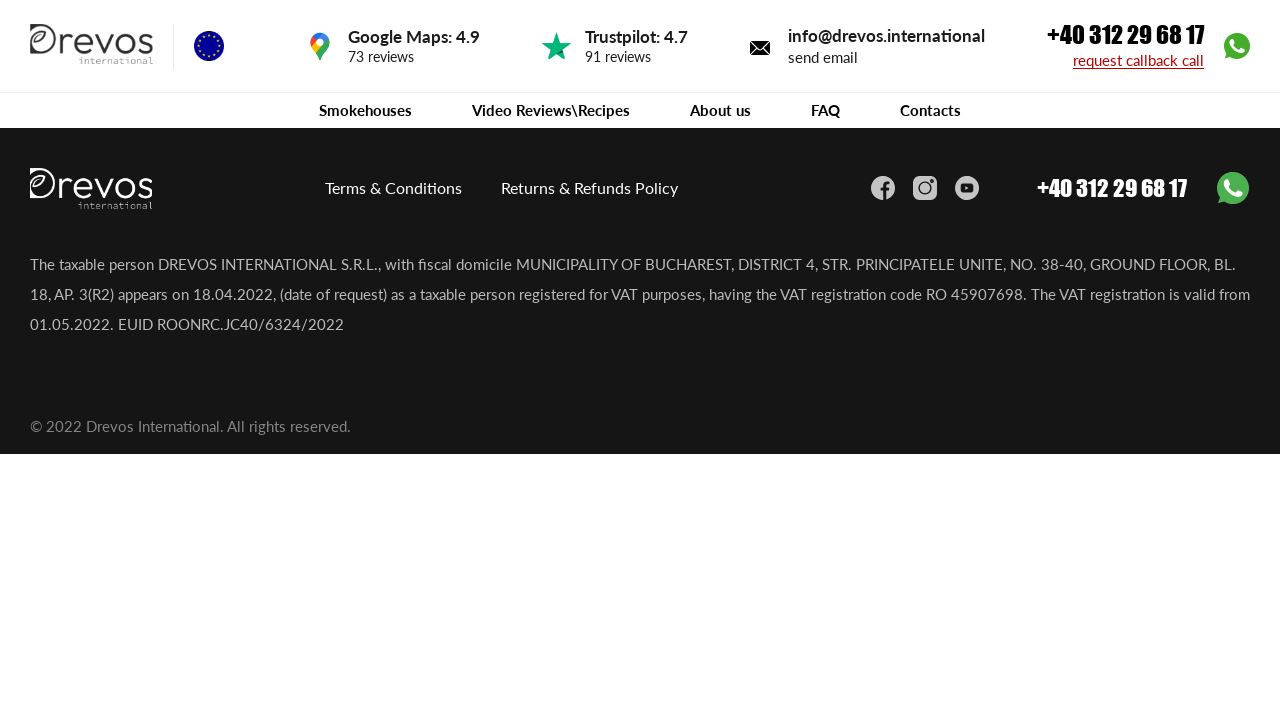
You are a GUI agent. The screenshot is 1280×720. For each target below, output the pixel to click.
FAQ (825, 110)
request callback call (1138, 61)
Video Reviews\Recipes (551, 110)
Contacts (930, 110)
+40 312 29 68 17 (1125, 35)
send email (823, 57)
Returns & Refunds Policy (589, 187)
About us (720, 110)
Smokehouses (365, 110)
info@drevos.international (886, 35)
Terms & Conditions (393, 187)
